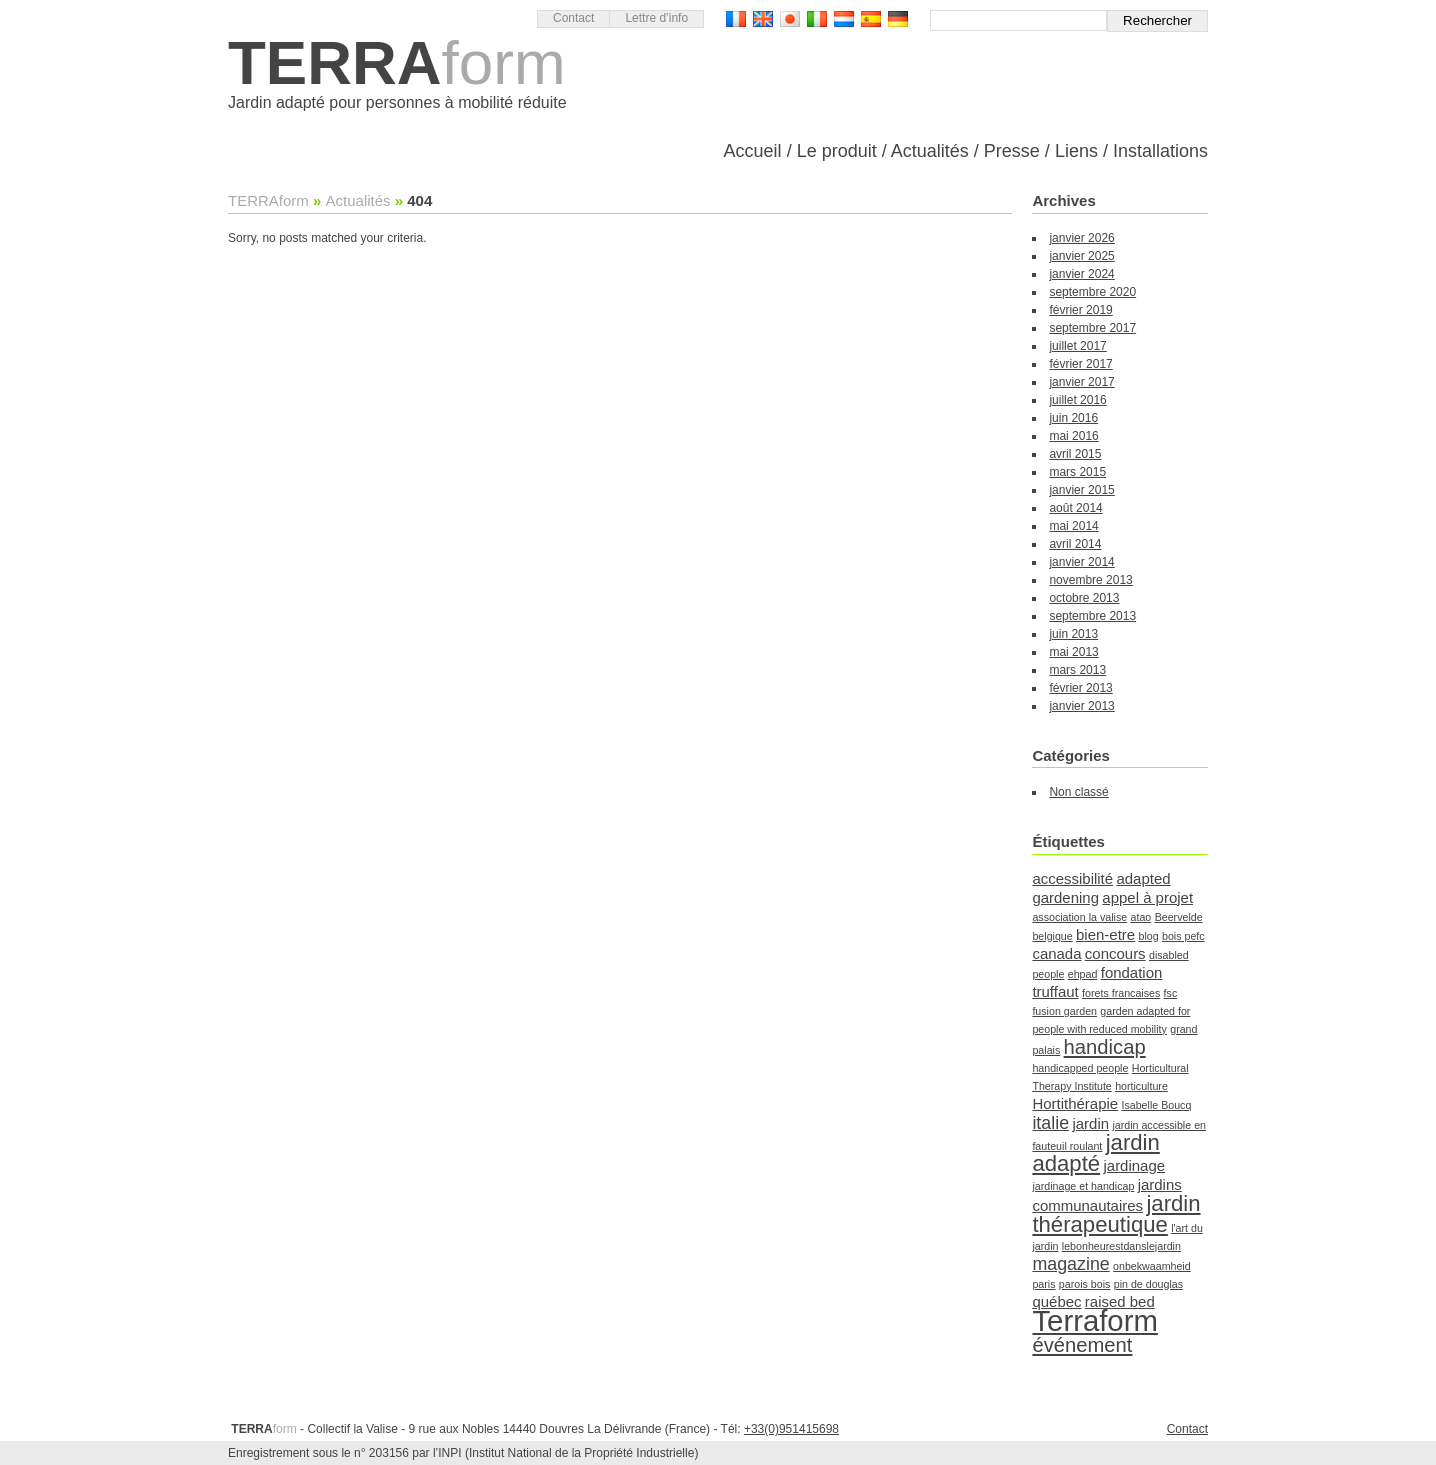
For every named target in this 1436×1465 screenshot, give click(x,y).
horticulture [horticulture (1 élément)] (1141, 1086)
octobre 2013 (1084, 598)
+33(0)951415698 (791, 1429)
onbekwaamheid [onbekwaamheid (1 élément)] (1152, 1266)
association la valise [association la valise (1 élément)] (1079, 917)
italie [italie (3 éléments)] (1050, 1123)
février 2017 (1080, 364)
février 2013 (1080, 688)
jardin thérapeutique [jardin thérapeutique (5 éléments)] (1116, 1214)
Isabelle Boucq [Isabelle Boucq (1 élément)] (1156, 1105)
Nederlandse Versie (844, 19)
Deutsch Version (898, 19)
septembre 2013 (1092, 616)
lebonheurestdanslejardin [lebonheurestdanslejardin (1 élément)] (1121, 1246)
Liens (1076, 151)
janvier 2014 (1081, 562)
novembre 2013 (1090, 580)
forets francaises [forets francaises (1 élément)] (1121, 993)
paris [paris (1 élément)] (1043, 1284)
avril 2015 (1075, 454)
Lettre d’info (656, 18)
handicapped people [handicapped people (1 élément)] (1080, 1068)
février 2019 (1080, 310)
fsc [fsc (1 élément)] (1171, 993)
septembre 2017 (1092, 328)
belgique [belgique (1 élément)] (1052, 936)
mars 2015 (1077, 472)
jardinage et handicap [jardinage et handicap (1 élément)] (1083, 1186)
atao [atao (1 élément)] (1141, 917)
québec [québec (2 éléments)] (1056, 1301)
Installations (1160, 151)
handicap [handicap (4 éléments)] (1105, 1047)
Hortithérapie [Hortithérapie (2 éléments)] (1075, 1103)
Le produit (837, 151)
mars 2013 (1077, 670)
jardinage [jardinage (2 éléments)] (1134, 1165)
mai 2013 (1073, 652)
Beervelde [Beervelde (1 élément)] (1179, 917)
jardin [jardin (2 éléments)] (1090, 1123)
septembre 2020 (1092, 292)
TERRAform (268, 200)
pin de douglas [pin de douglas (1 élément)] (1148, 1284)
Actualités (930, 151)
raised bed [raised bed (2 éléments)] (1120, 1301)
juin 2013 (1073, 634)
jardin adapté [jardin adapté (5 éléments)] (1095, 1153)
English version (763, 19)
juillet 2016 (1077, 400)
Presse (1012, 151)
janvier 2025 (1081, 256)
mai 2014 (1073, 526)
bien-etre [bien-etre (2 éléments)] (1105, 934)
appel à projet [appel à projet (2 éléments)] (1147, 897)
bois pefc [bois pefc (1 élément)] (1183, 936)
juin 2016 (1073, 418)
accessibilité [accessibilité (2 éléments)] (1072, 878)
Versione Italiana (817, 19)
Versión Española (871, 19)
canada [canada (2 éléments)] (1056, 953)
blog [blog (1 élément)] (1148, 936)
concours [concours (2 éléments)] (1115, 953)
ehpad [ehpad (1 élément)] (1083, 974)
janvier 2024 (1081, 274)
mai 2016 (1073, 436)
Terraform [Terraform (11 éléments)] (1094, 1320)
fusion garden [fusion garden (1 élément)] (1064, 1011)
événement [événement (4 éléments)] (1082, 1345)
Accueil (753, 151)
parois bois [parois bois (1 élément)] (1085, 1284)
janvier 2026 (1081, 238)
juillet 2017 (1077, 346)
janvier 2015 (1081, 490)
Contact (573, 18)
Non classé (1078, 792)
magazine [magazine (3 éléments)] (1070, 1264)
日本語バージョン (790, 19)
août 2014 (1075, 508)
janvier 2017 (1081, 382)
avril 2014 (1075, 544)
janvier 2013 (1081, 706)
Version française (736, 19)
